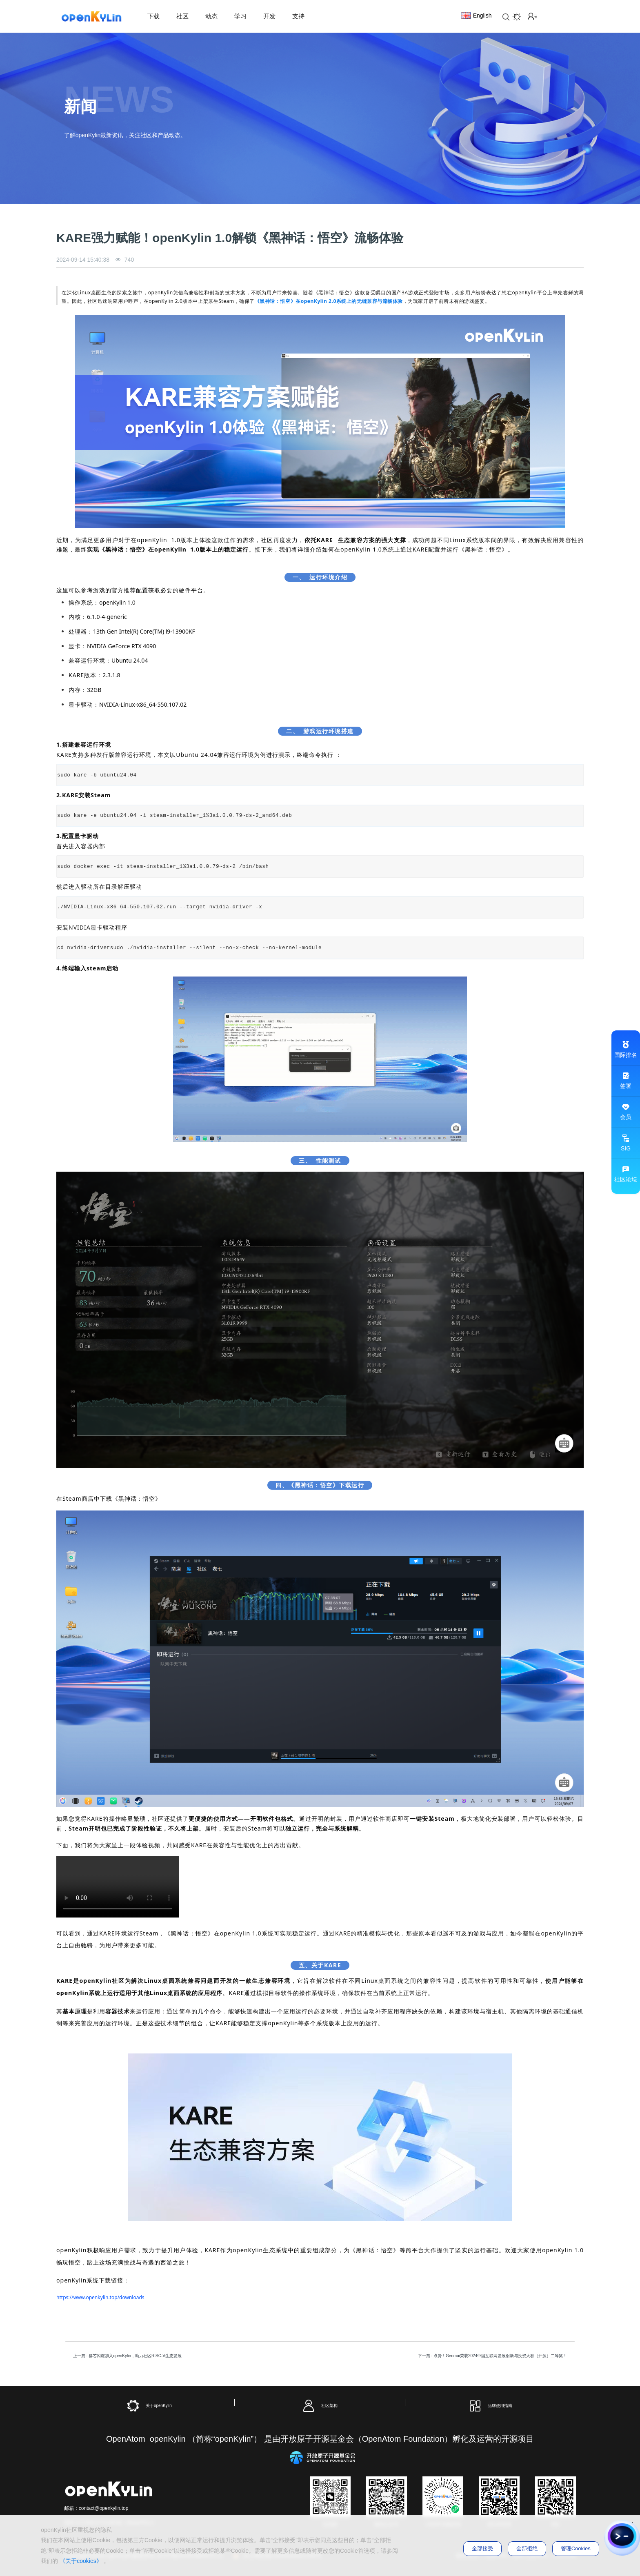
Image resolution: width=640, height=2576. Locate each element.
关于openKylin (149, 2405)
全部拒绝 (527, 2548)
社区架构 (320, 2405)
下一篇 (492, 2356)
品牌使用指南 (490, 2405)
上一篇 (127, 2356)
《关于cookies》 (81, 2561)
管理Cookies (576, 2548)
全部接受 (482, 2548)
